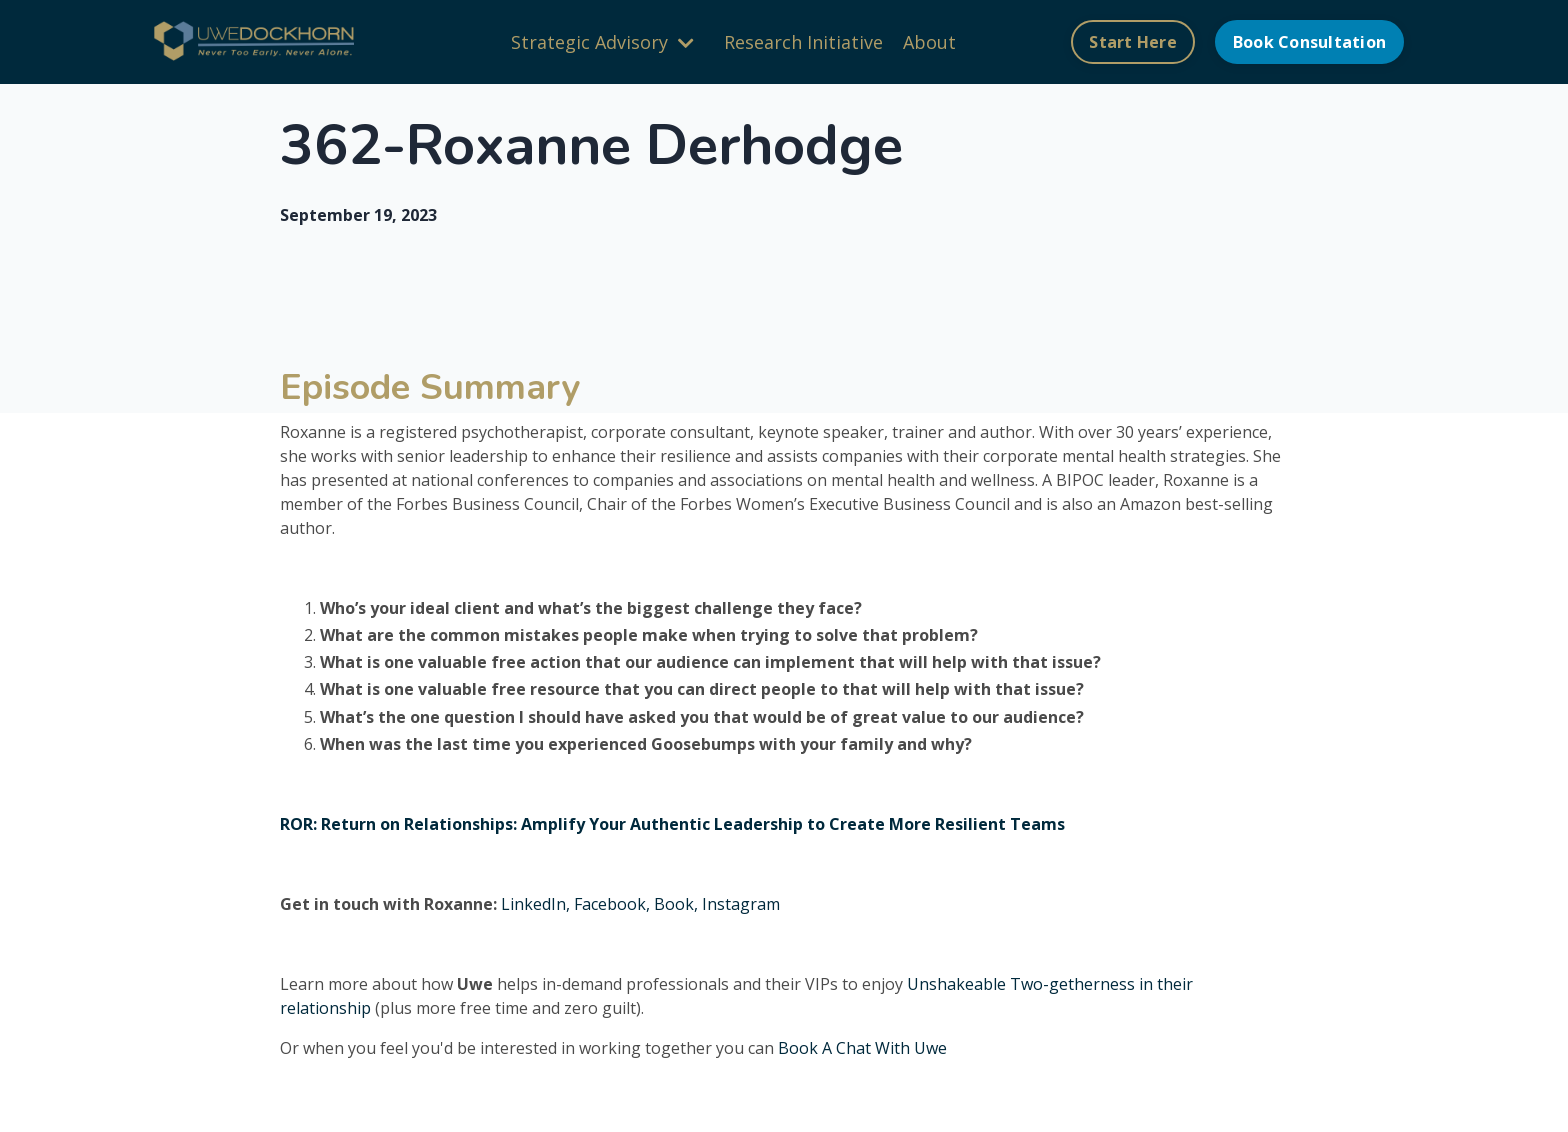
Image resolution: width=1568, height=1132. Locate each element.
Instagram (741, 904)
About (929, 42)
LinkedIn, (535, 904)
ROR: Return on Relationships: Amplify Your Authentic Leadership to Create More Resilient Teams (672, 824)
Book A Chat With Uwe (862, 1048)
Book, (674, 904)
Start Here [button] (1133, 42)
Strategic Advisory (602, 42)
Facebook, (612, 904)
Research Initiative (803, 42)
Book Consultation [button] (1309, 42)
